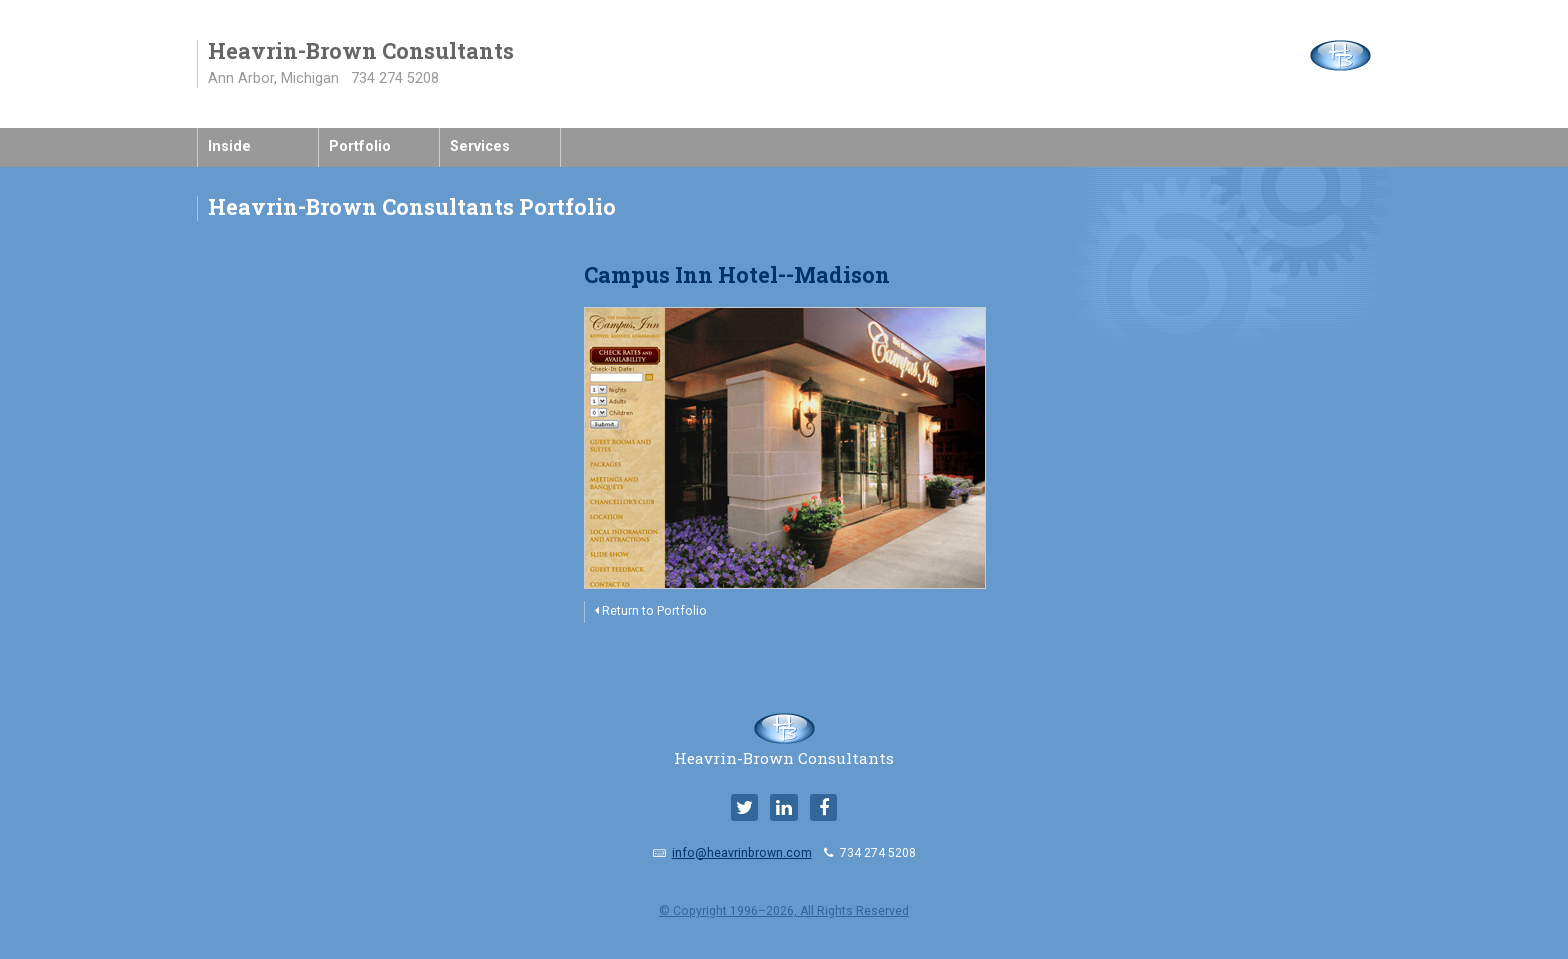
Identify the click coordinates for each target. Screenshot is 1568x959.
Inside (229, 146)
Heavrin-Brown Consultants (784, 750)
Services (480, 146)
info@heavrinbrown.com (742, 853)
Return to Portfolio (651, 611)
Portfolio (360, 146)
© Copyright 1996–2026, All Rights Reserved (784, 911)
